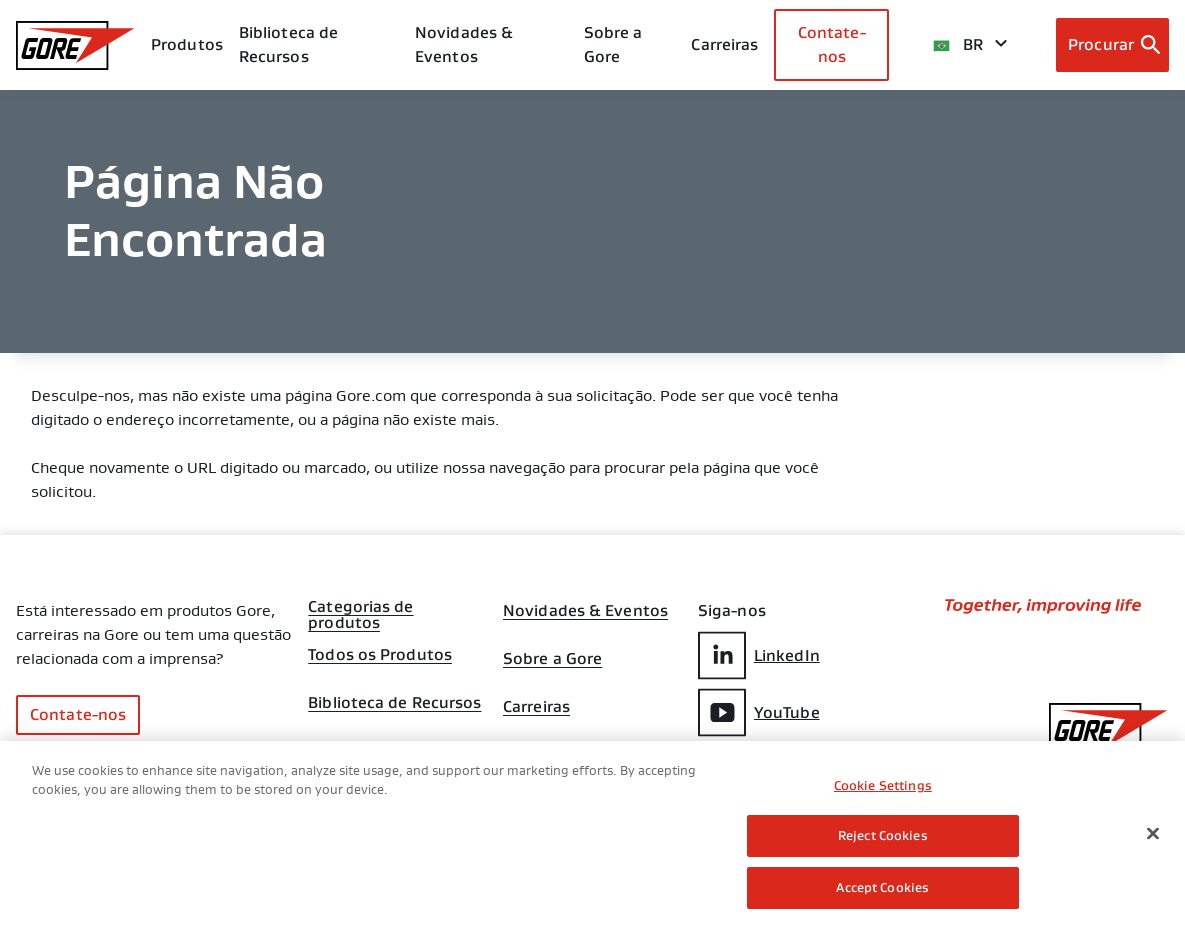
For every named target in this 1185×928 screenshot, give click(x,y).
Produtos (187, 44)
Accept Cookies (882, 892)
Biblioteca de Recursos (394, 703)
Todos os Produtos (380, 655)
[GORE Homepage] (75, 45)
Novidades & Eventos (464, 44)
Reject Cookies (883, 840)
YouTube (759, 712)
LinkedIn (759, 655)
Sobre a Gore (613, 44)
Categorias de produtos (360, 609)
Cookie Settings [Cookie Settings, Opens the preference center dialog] (883, 789)
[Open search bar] (1112, 45)
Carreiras (536, 707)
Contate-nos (832, 44)
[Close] (1153, 838)
